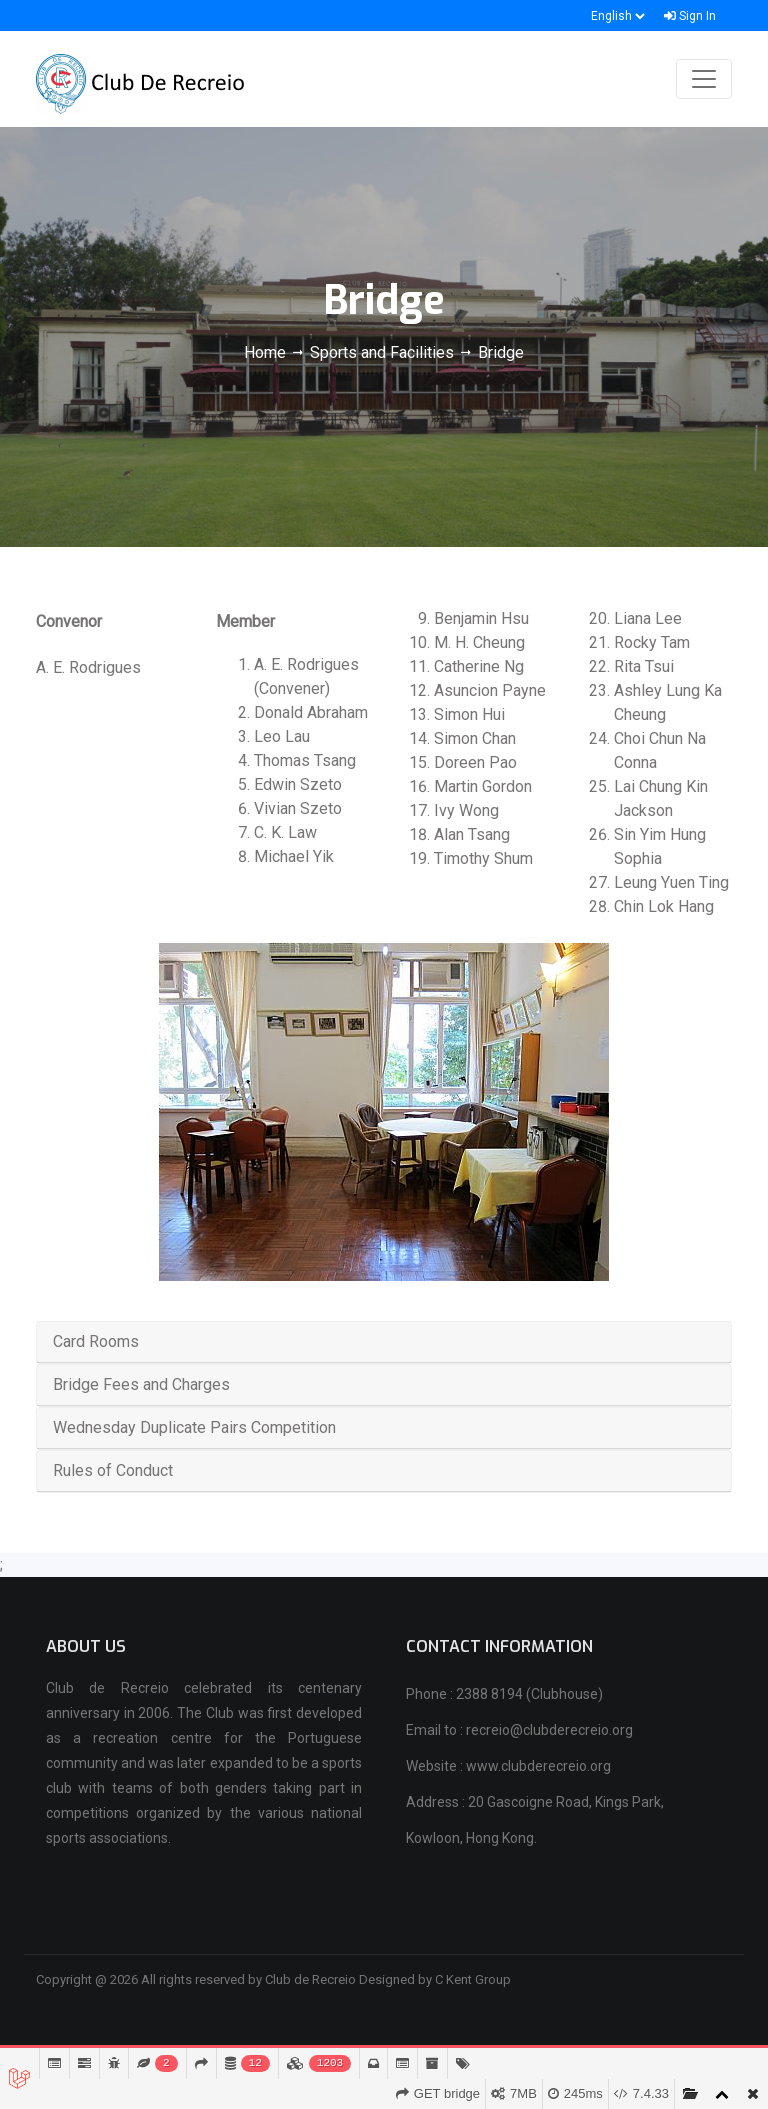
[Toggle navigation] (704, 79)
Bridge (501, 352)
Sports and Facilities (382, 352)
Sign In (690, 16)
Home (267, 352)
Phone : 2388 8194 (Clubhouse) (504, 1694)
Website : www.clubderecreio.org (508, 1766)
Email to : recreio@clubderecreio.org (519, 1730)
